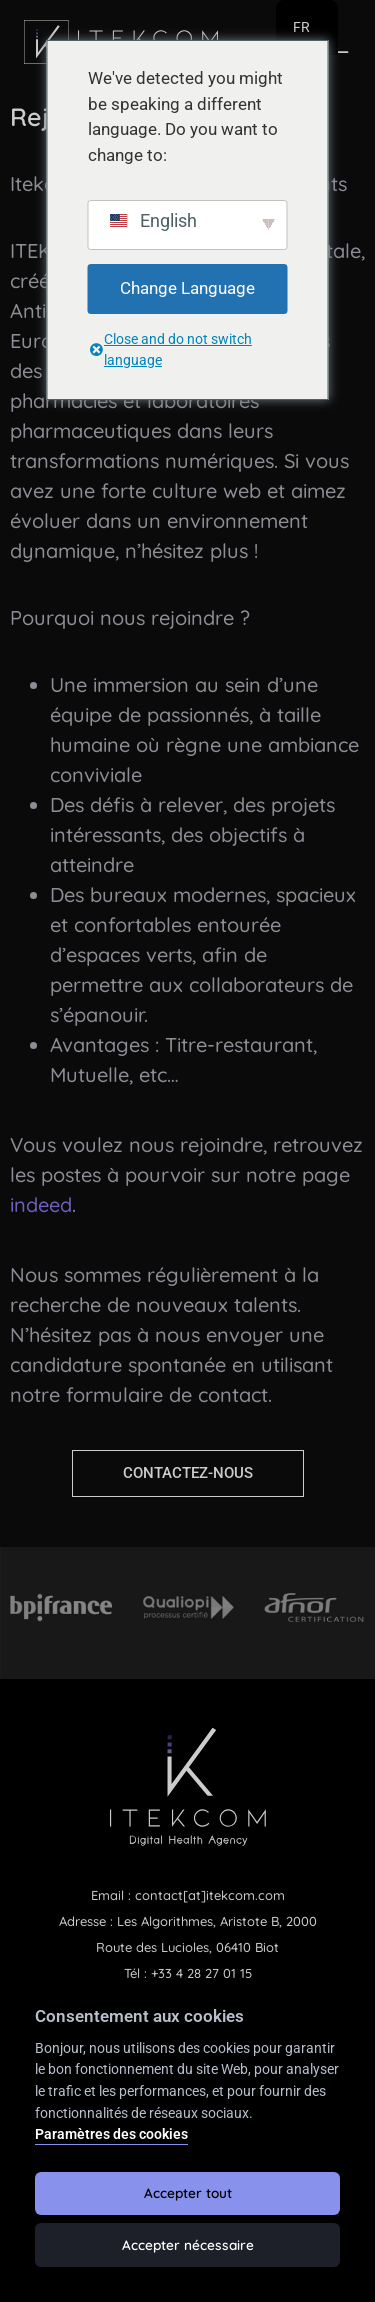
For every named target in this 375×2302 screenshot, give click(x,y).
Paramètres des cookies (111, 2134)
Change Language (187, 288)
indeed (41, 1204)
